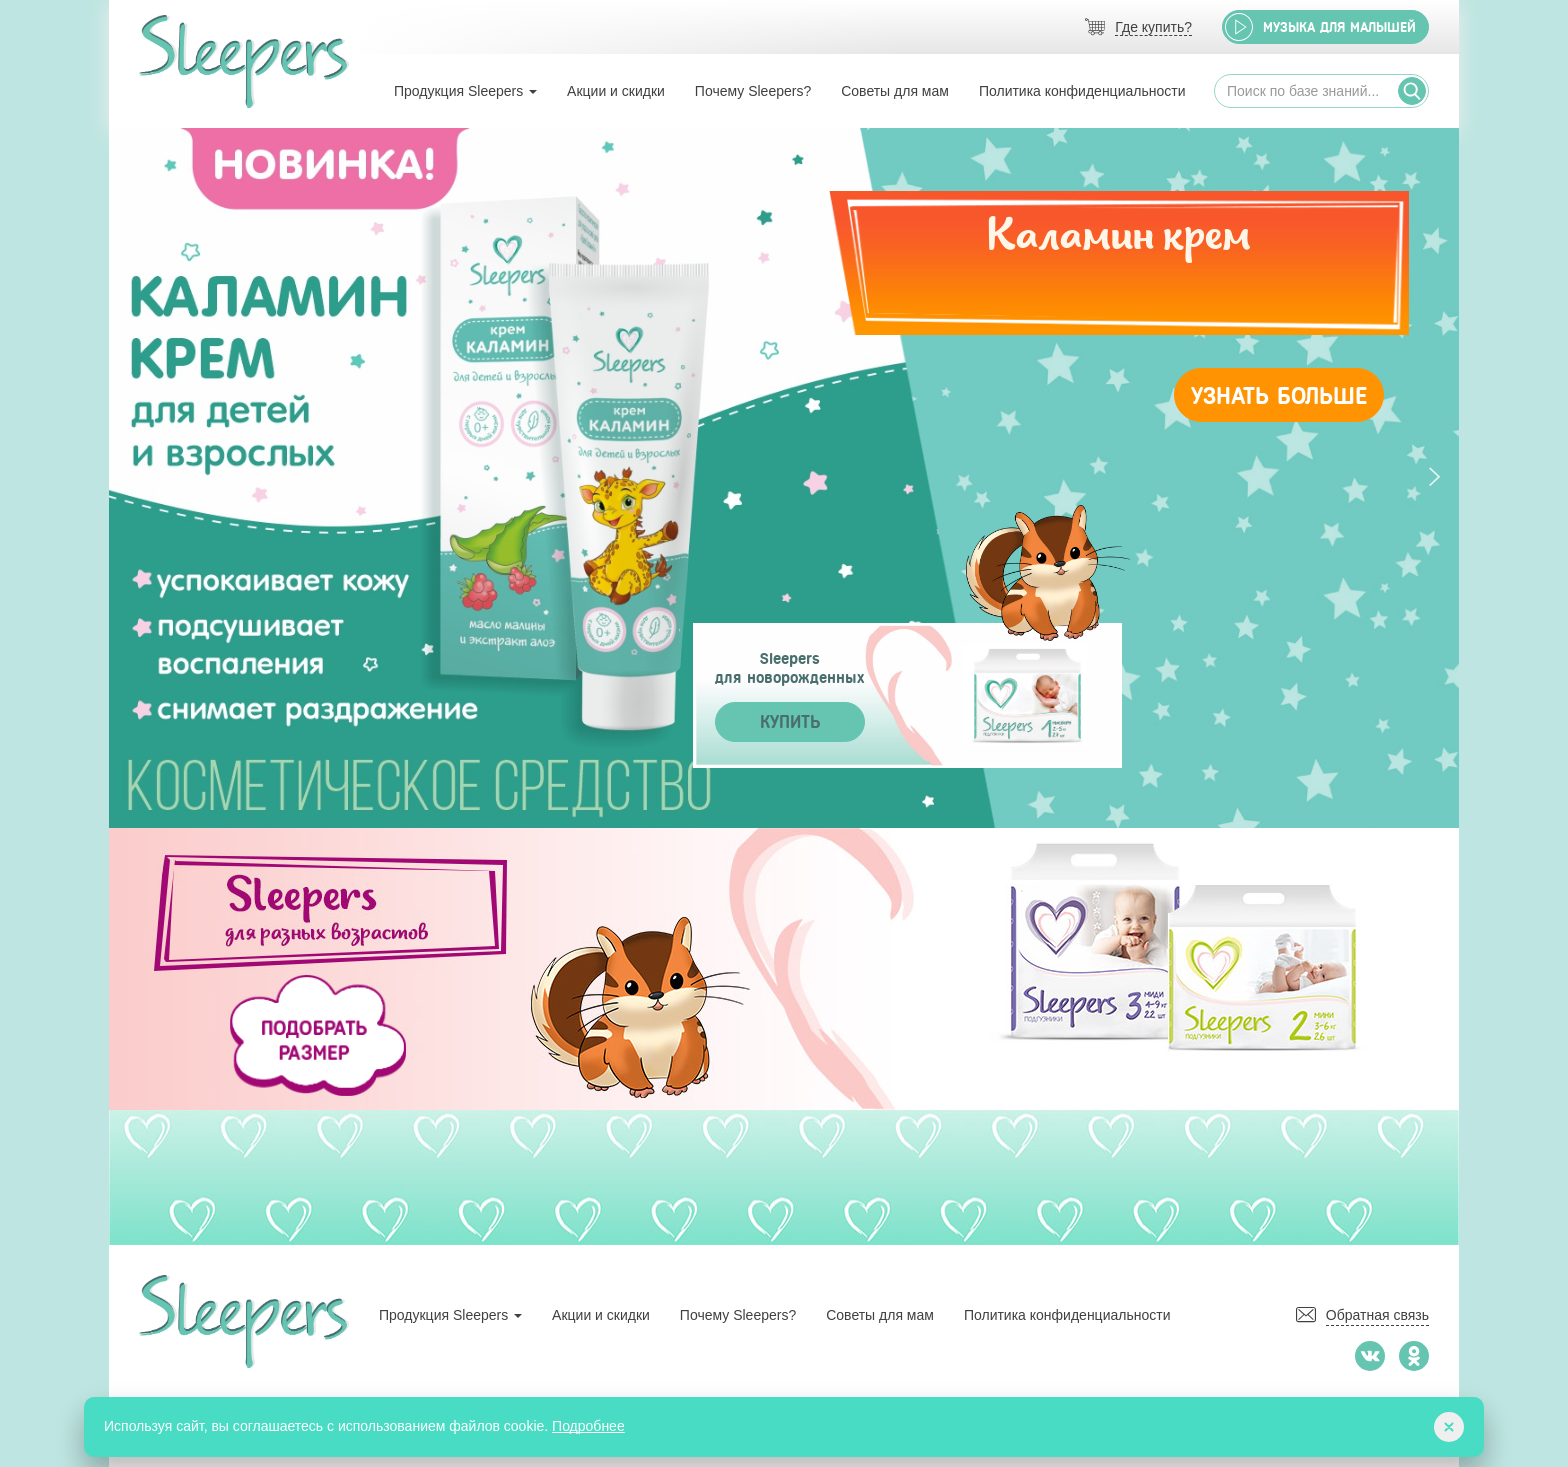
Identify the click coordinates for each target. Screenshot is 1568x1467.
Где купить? (1153, 27)
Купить (790, 722)
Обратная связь (1377, 1315)
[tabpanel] (784, 478)
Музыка (1339, 27)
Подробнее (588, 1426)
